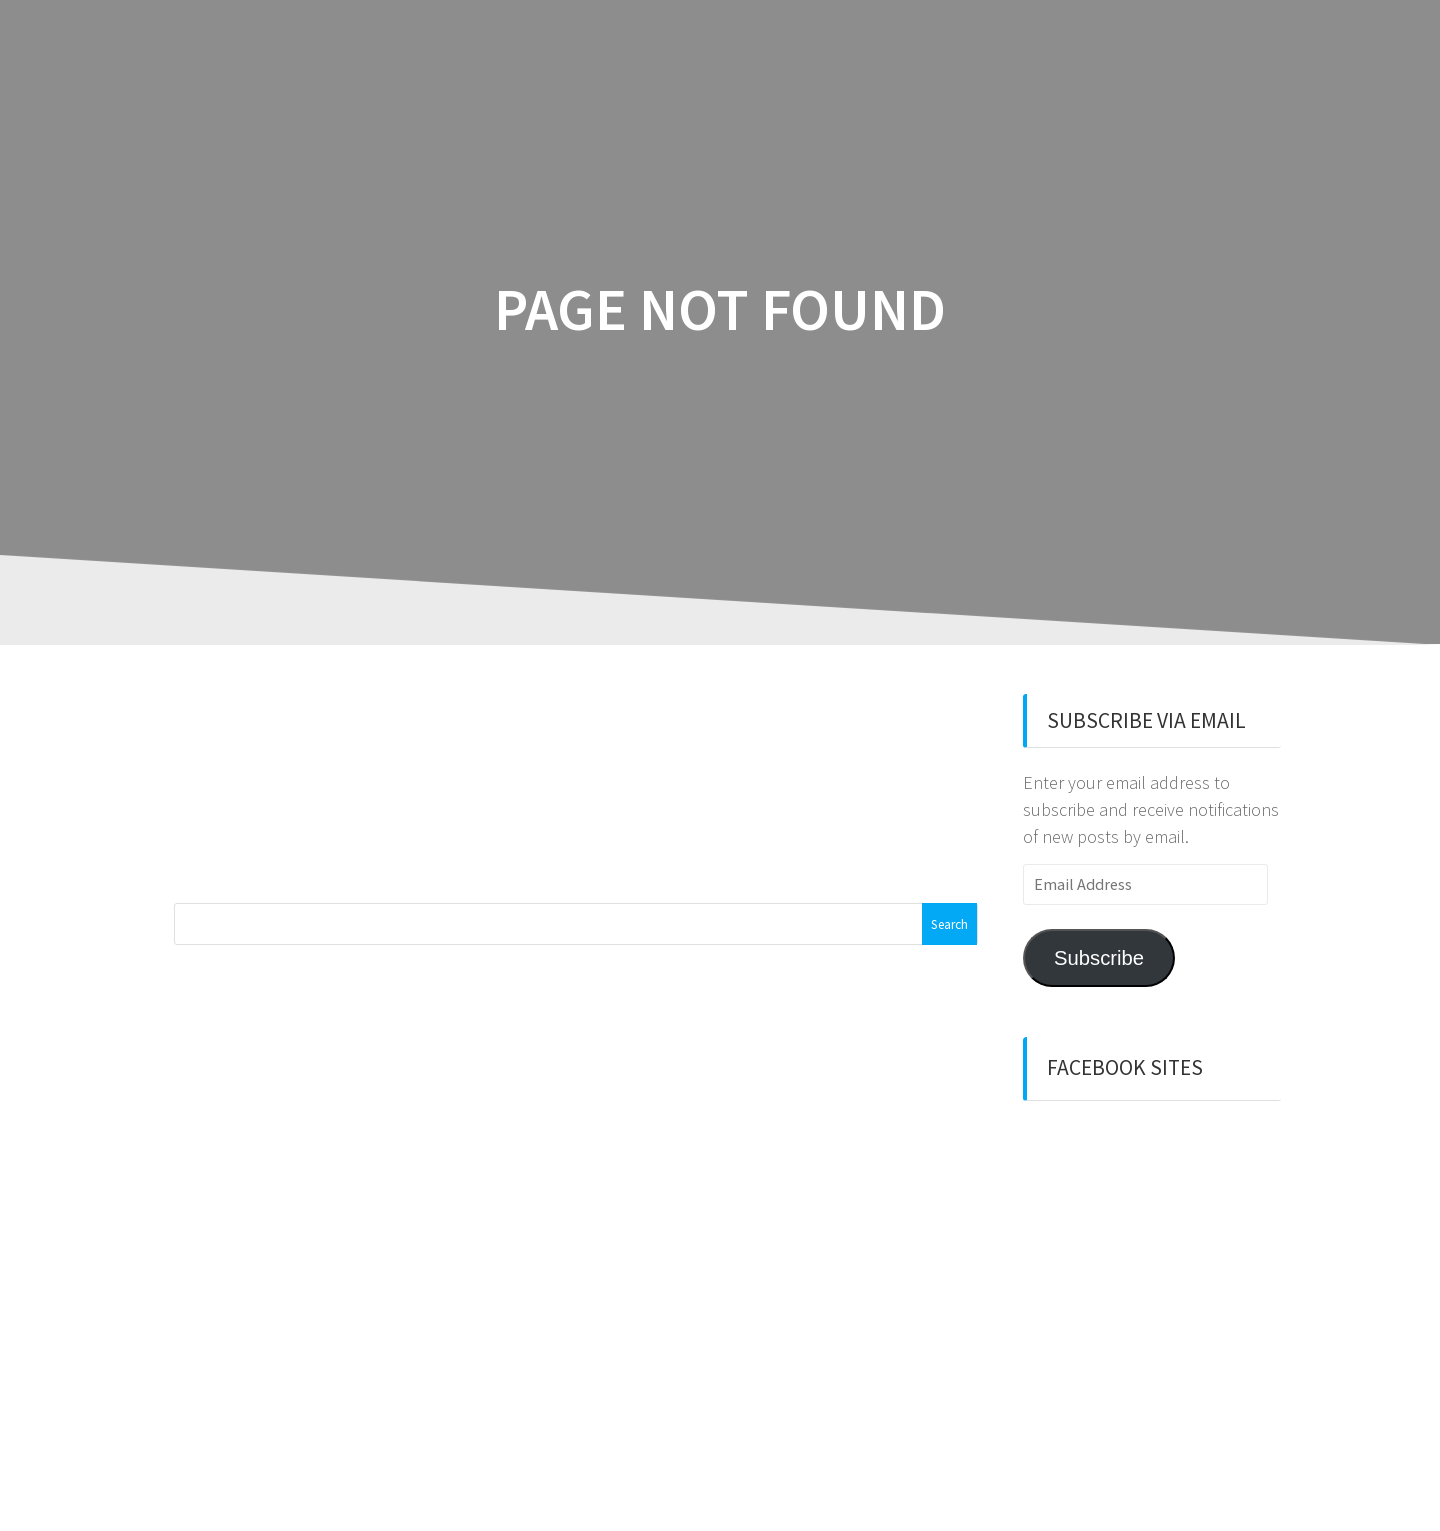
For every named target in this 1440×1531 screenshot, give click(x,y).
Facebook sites (1125, 1067)
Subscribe (1099, 958)
